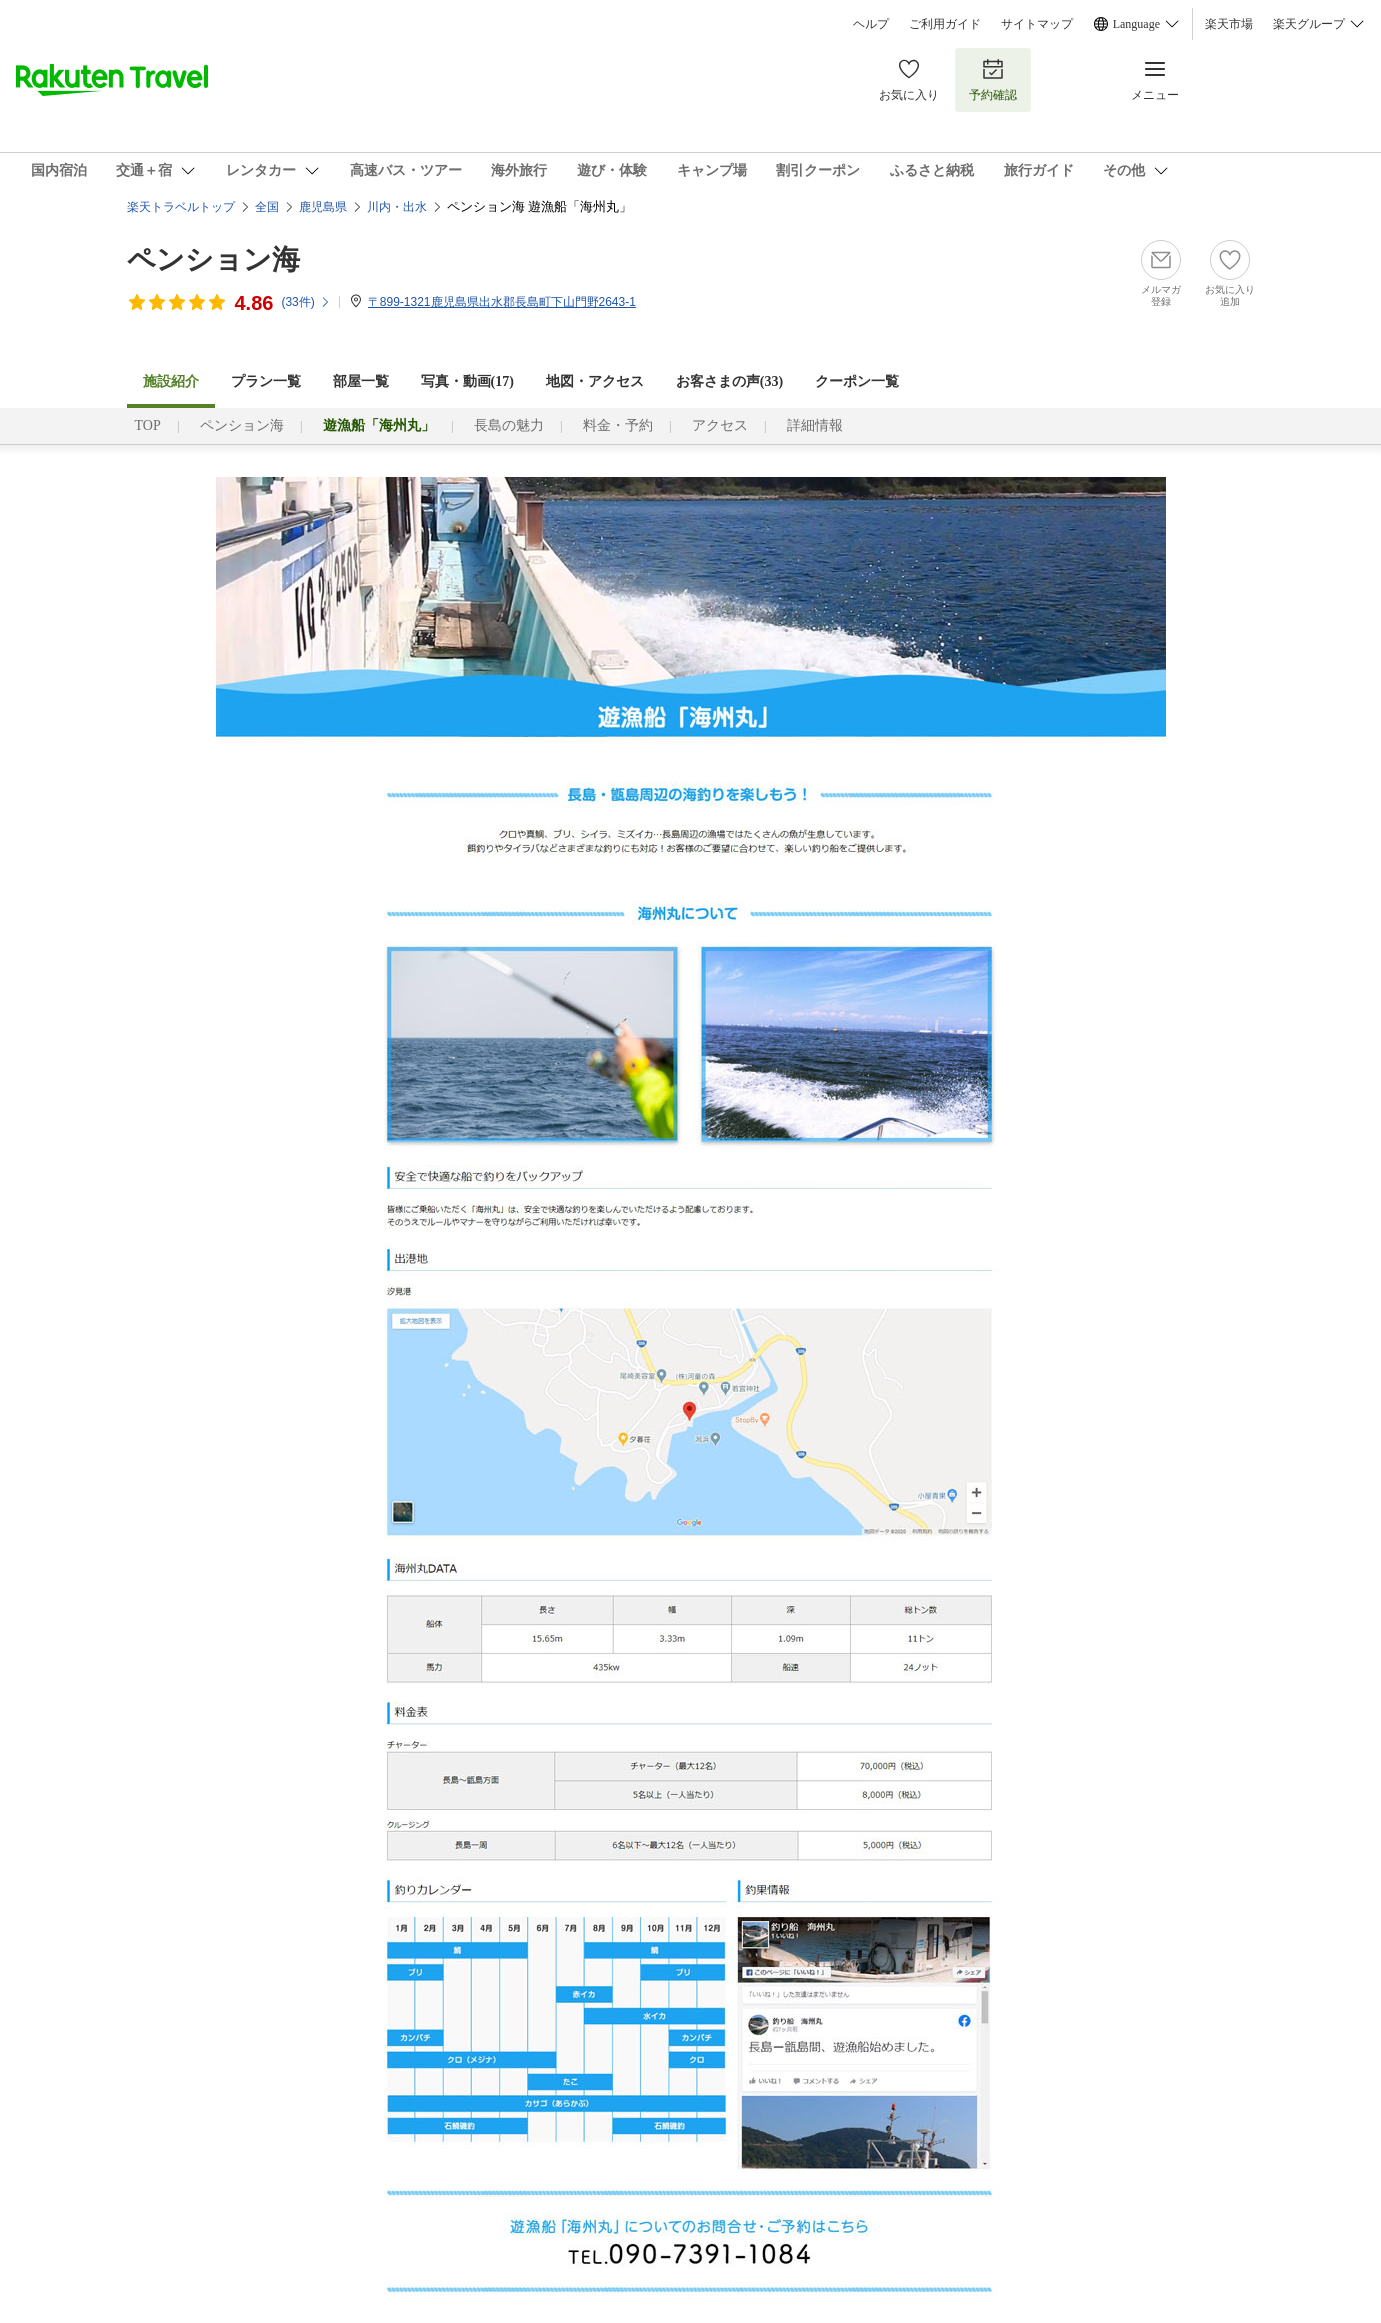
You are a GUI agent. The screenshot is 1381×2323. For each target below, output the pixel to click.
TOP (148, 425)
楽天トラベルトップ (181, 207)
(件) (305, 302)
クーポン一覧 (857, 381)
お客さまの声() (729, 381)
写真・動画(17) (467, 381)
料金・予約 (618, 425)
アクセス (720, 425)
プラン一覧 (266, 381)
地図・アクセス (595, 381)
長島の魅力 (509, 425)
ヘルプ (871, 24)
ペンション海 (213, 259)
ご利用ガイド (945, 24)
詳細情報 (815, 425)
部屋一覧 (361, 381)
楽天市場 (1229, 24)
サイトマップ (1037, 24)
